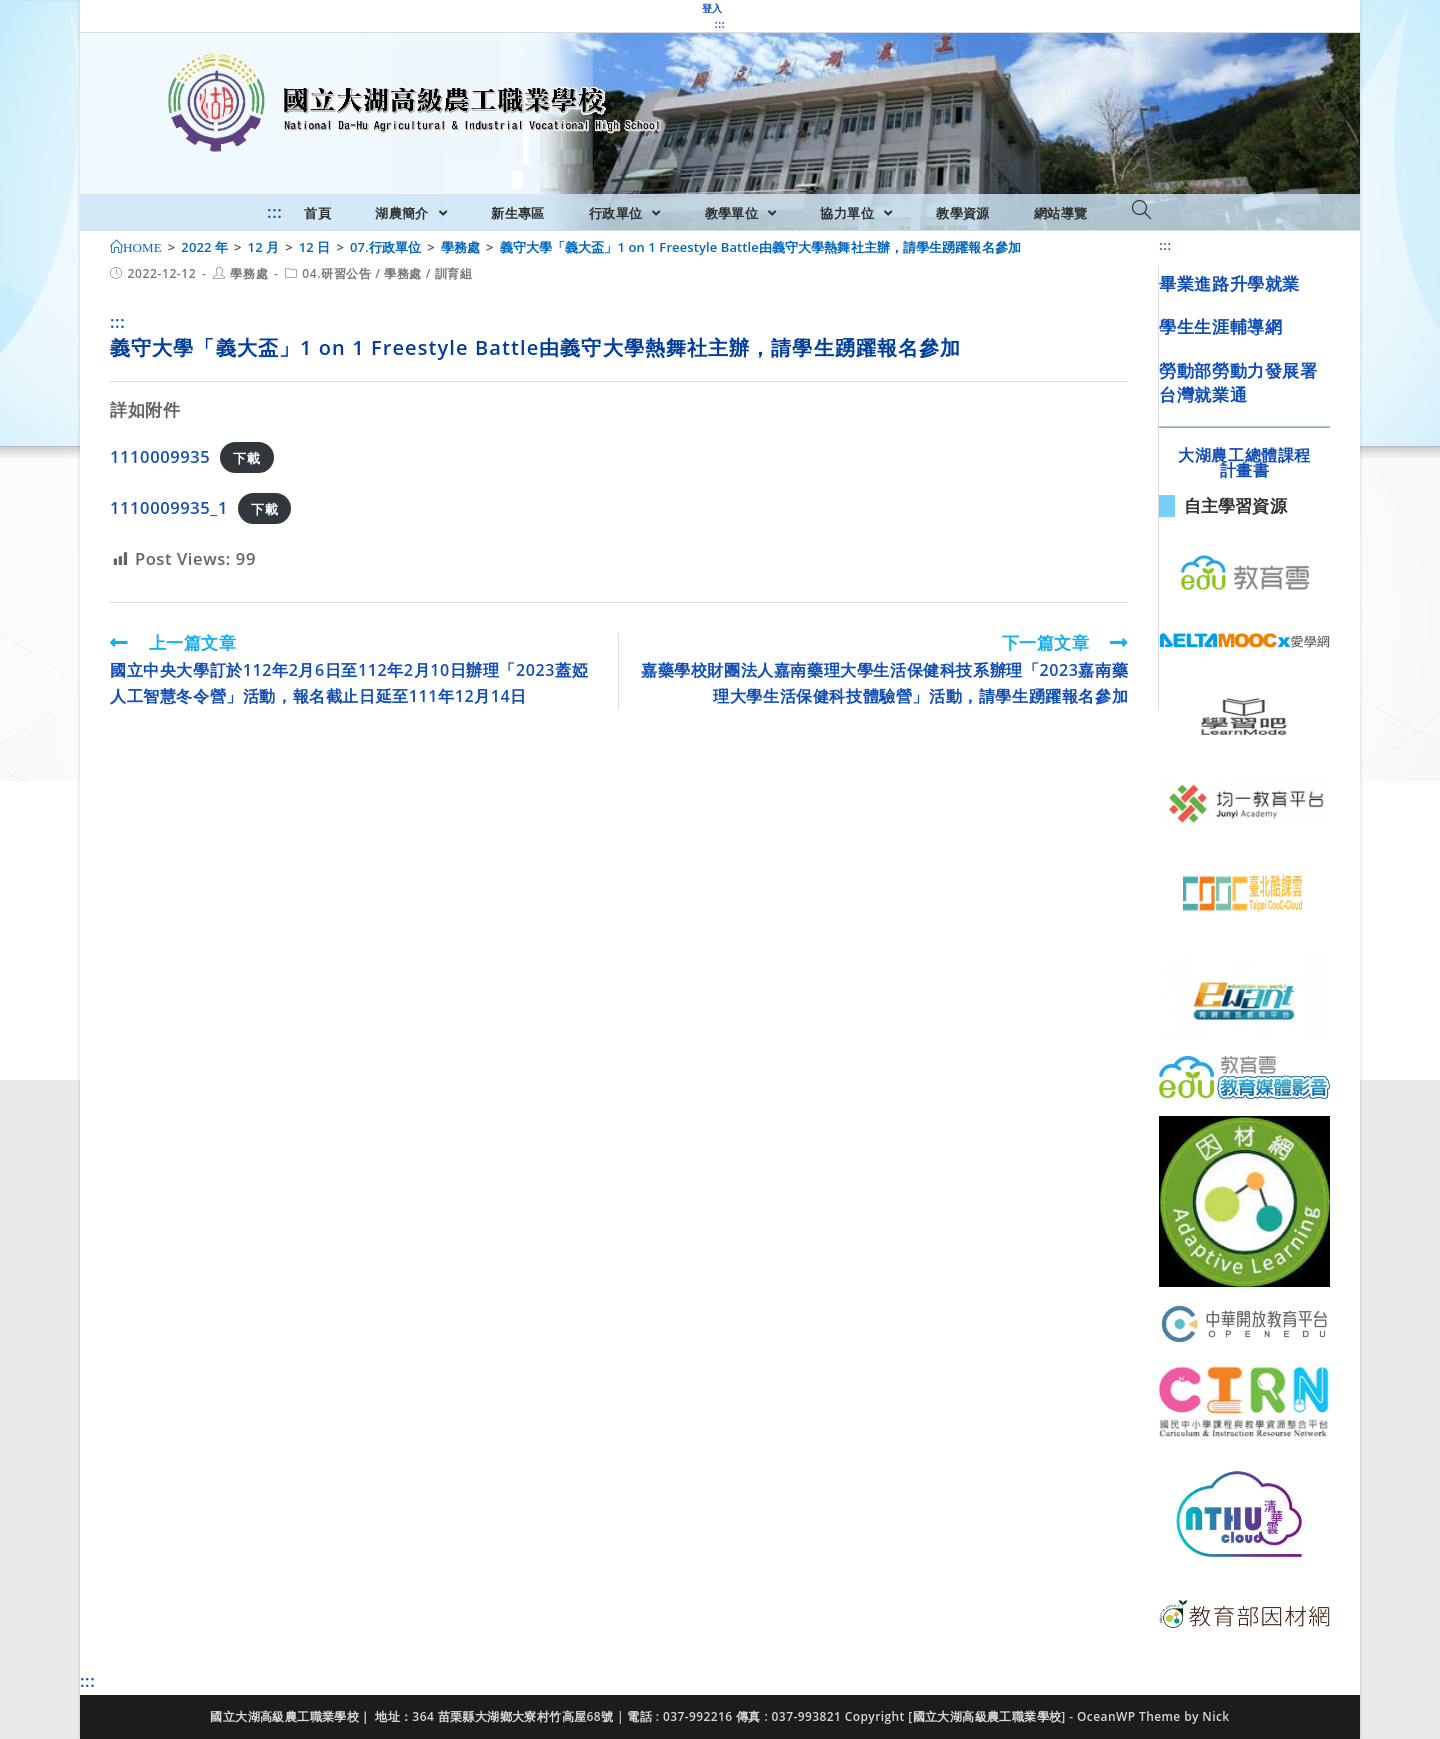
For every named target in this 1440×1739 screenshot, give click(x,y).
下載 (246, 458)
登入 (712, 8)
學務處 (249, 273)
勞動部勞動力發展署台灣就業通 (1238, 382)
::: (720, 24)
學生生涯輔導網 (1220, 326)
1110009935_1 (169, 507)
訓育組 (454, 273)
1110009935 (160, 456)
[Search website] (1141, 211)
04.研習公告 (336, 273)
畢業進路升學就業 (1229, 283)
